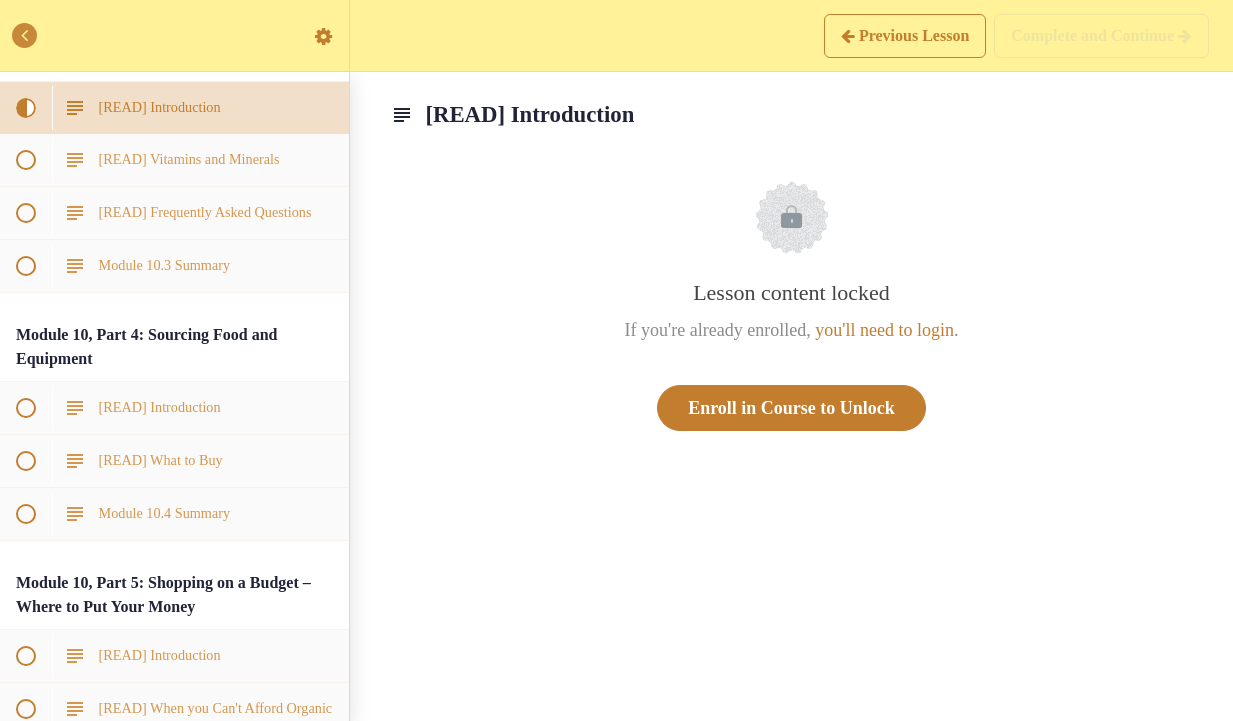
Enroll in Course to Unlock (791, 408)
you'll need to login (884, 330)
